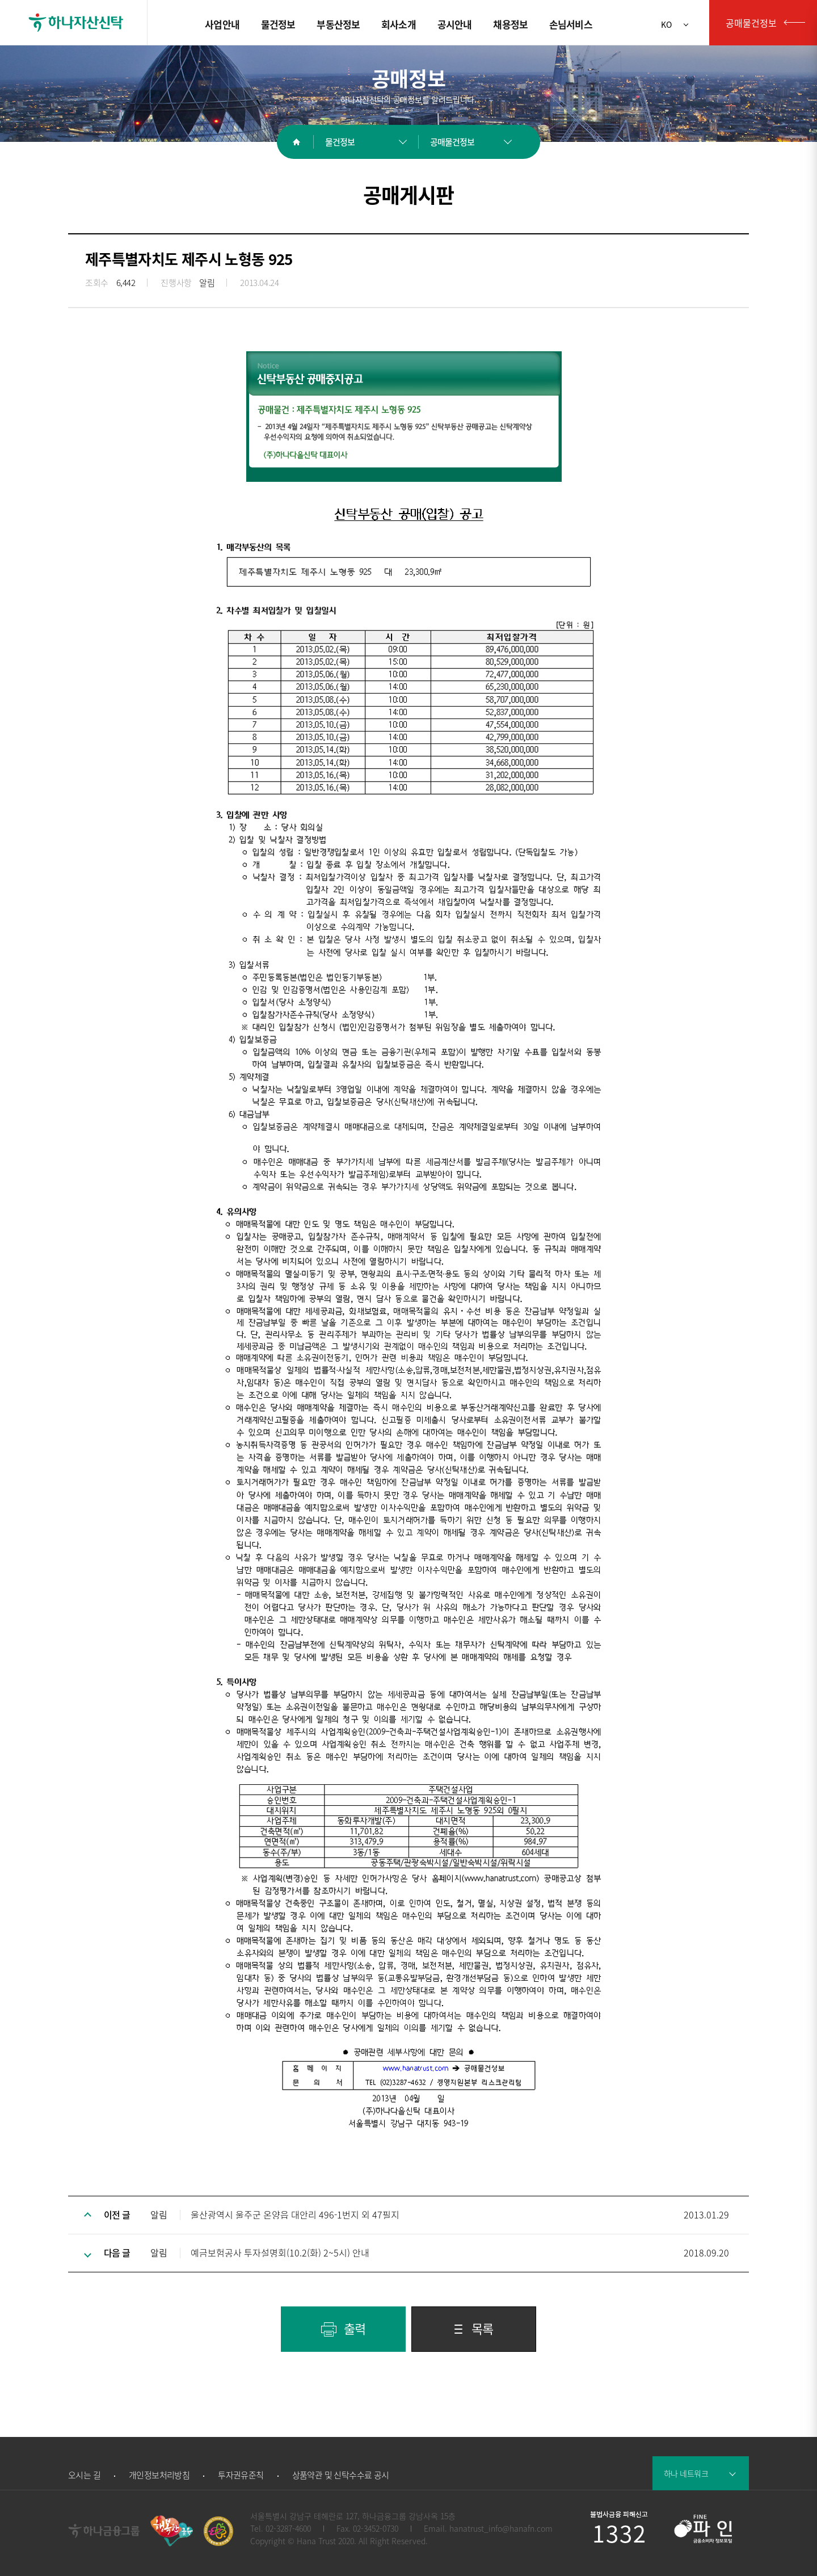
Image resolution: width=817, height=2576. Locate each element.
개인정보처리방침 (159, 2475)
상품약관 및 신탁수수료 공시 (340, 2475)
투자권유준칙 (240, 2475)
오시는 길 (84, 2475)
